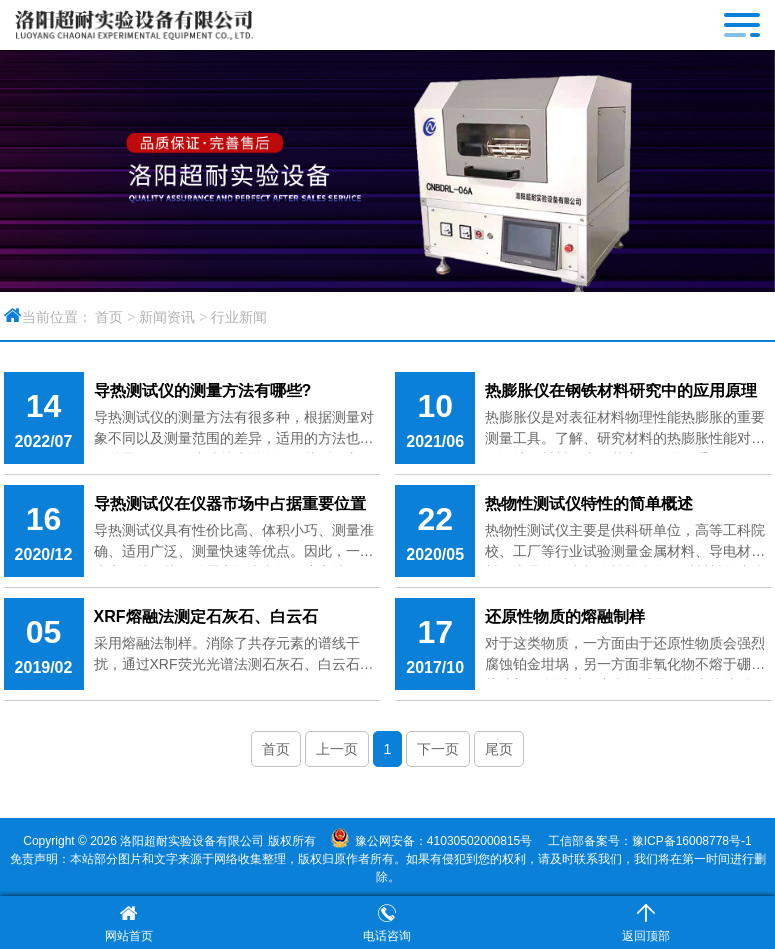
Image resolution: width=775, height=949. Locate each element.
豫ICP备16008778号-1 (692, 841)
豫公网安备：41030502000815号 (443, 841)
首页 (109, 317)
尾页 (499, 749)
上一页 (337, 749)
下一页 (438, 749)
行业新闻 (239, 317)
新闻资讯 (167, 317)
